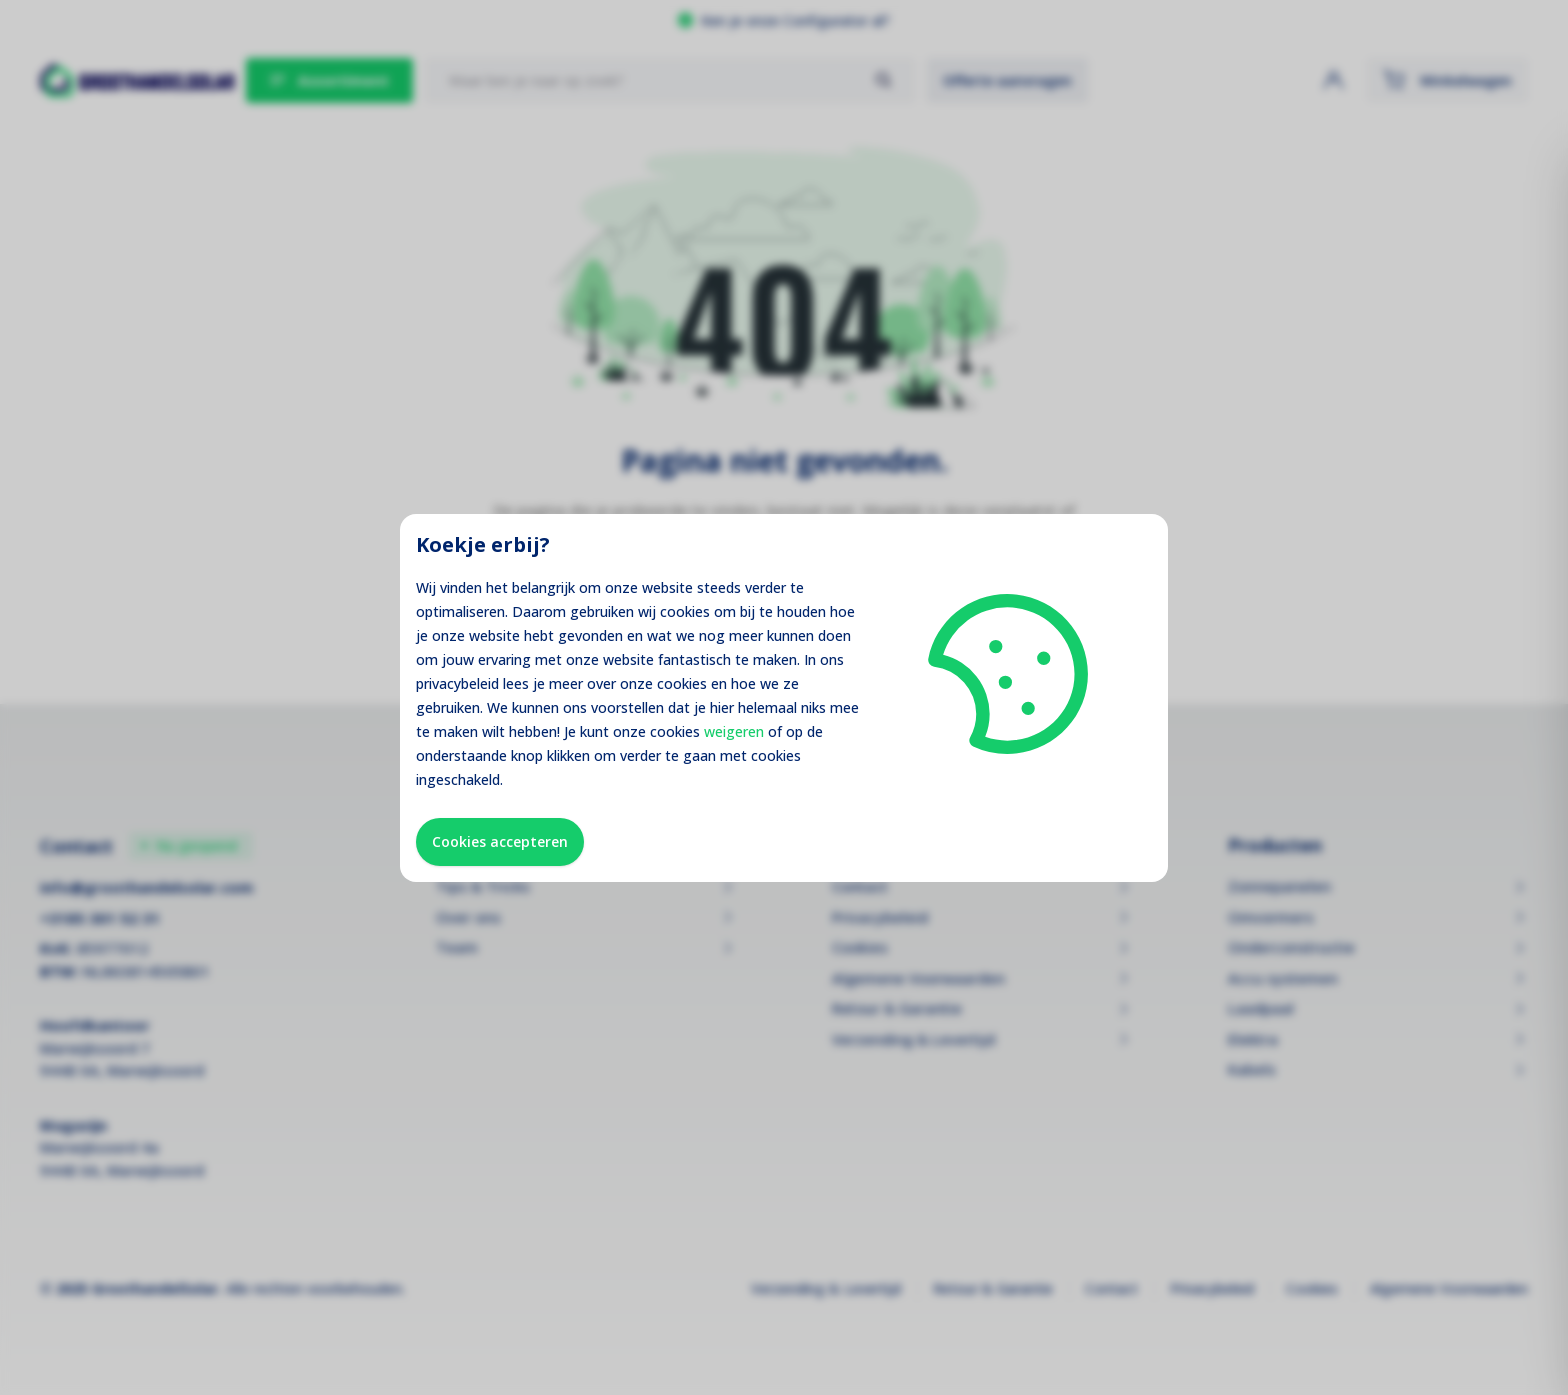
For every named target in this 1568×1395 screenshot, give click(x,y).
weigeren (734, 731)
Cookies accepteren (500, 841)
